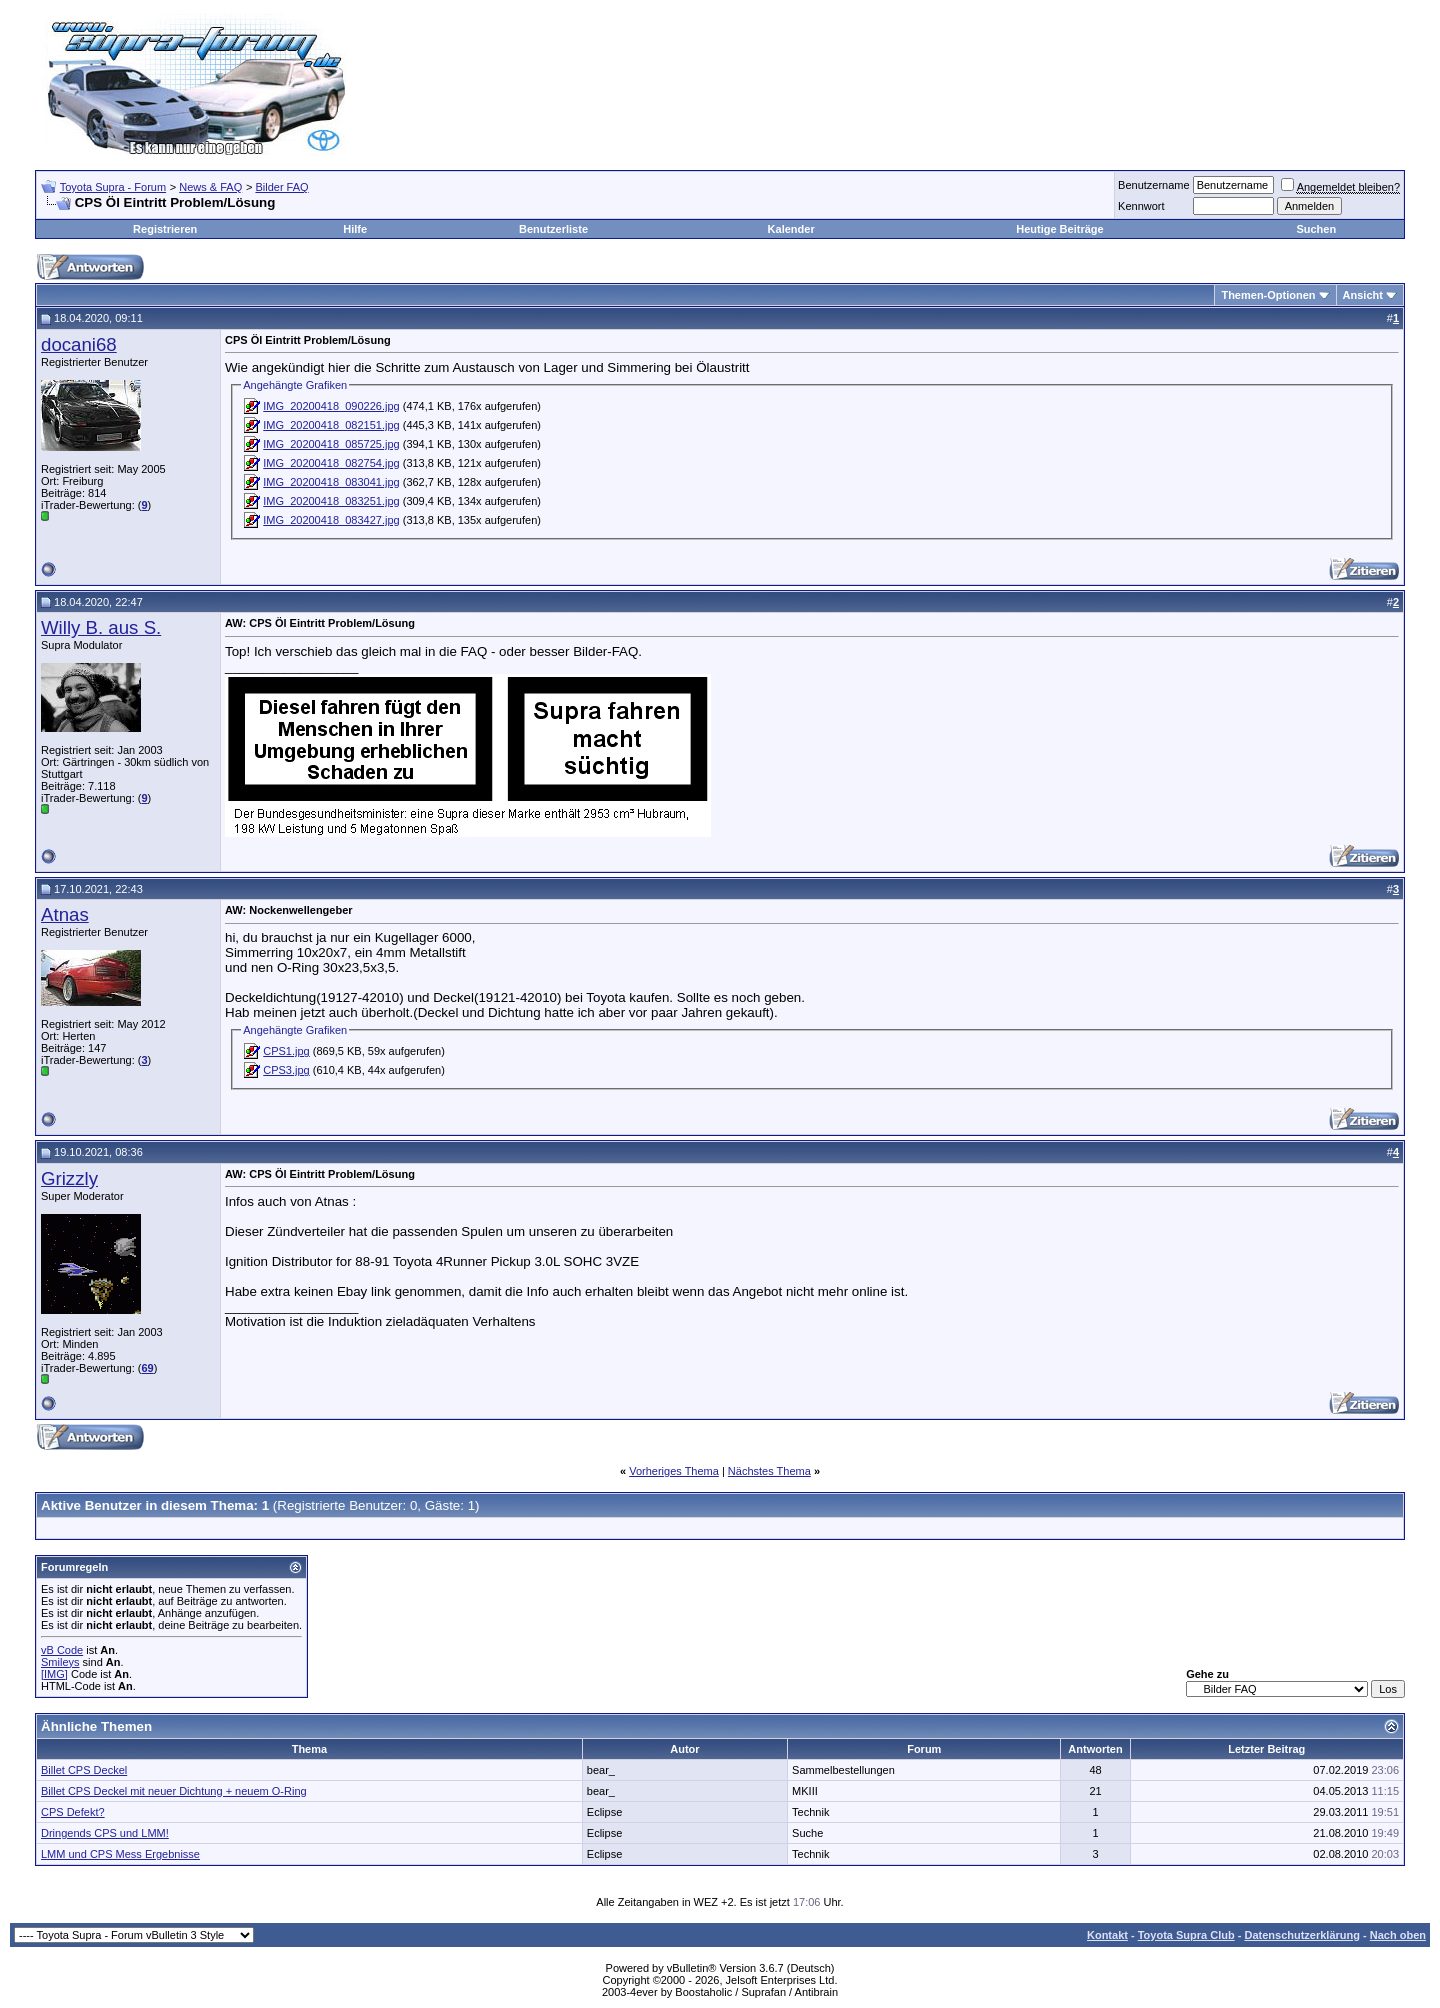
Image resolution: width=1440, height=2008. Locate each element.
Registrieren (165, 229)
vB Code (62, 1650)
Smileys (60, 1662)
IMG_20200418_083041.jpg (331, 482)
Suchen (1316, 229)
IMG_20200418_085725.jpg (331, 444)
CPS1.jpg (286, 1051)
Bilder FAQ (281, 187)
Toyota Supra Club (1186, 1935)
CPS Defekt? (73, 1812)
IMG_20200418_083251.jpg (331, 501)
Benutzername (1154, 185)
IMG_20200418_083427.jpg (331, 520)
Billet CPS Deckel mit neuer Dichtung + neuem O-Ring (174, 1791)
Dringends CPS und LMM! (105, 1833)
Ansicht (1363, 295)
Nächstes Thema (769, 1471)
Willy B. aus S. (101, 627)
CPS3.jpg (286, 1070)
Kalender (791, 229)
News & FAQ (210, 187)
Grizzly (69, 1178)
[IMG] (54, 1674)
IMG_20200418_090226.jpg (331, 406)
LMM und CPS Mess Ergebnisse (120, 1854)
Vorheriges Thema (674, 1471)
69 (147, 1368)
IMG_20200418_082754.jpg (331, 463)
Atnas (65, 914)
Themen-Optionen (1268, 295)
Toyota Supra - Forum (113, 187)
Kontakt (1107, 1935)
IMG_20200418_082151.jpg (331, 425)
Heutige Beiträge (1059, 229)
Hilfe (355, 229)
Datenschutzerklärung (1302, 1935)
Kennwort (1141, 206)
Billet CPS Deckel (84, 1770)
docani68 (79, 344)
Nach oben (1398, 1935)
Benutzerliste (553, 229)
